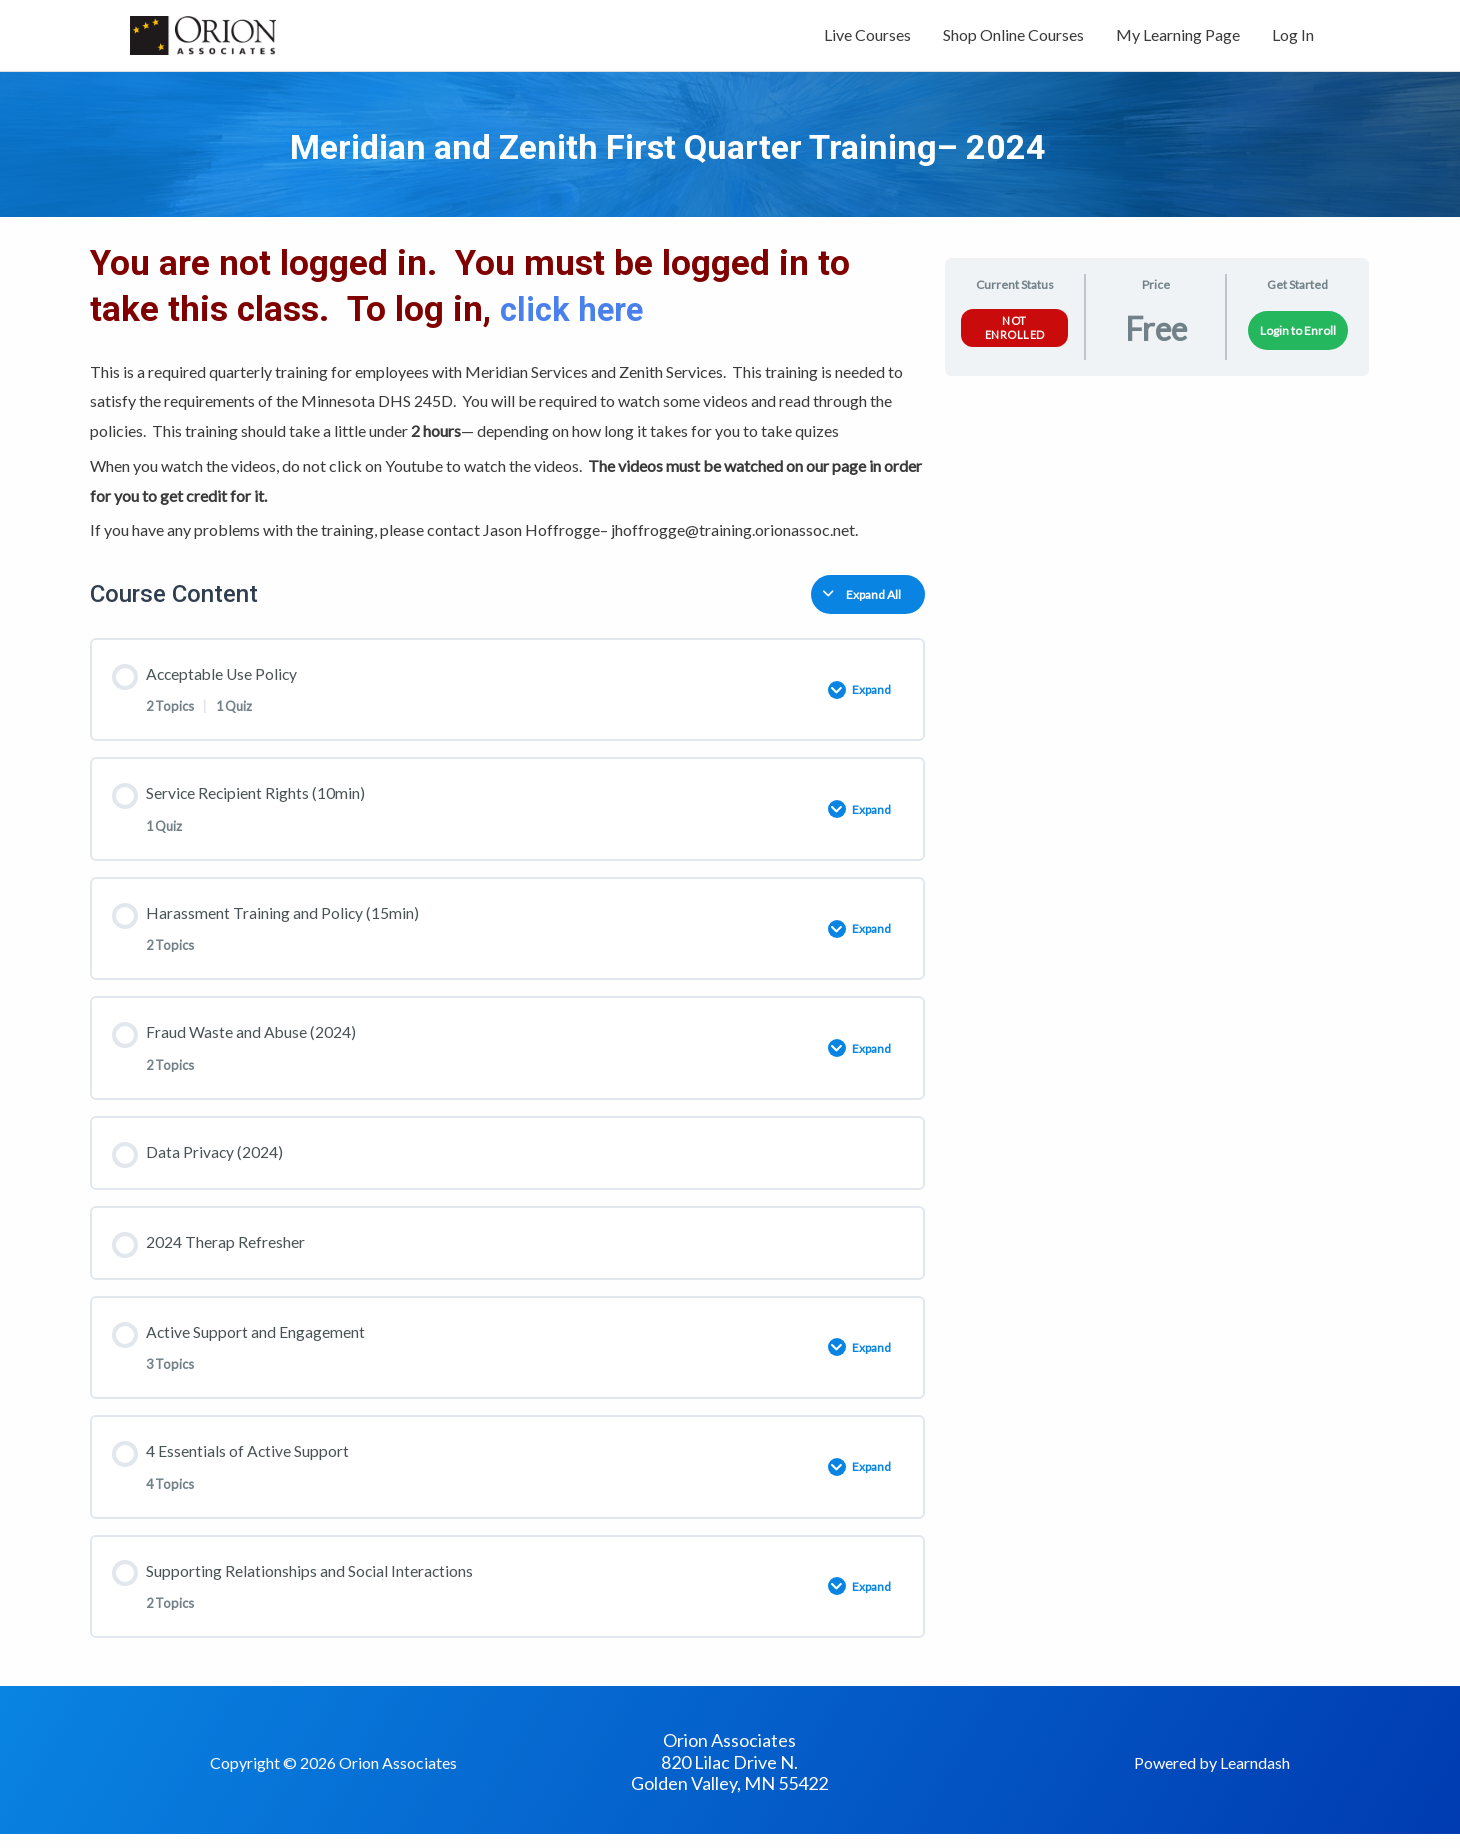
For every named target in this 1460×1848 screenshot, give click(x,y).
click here (581, 314)
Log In (1293, 37)
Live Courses (867, 37)
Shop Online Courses (1013, 37)
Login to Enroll (1298, 335)
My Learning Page (1178, 37)
